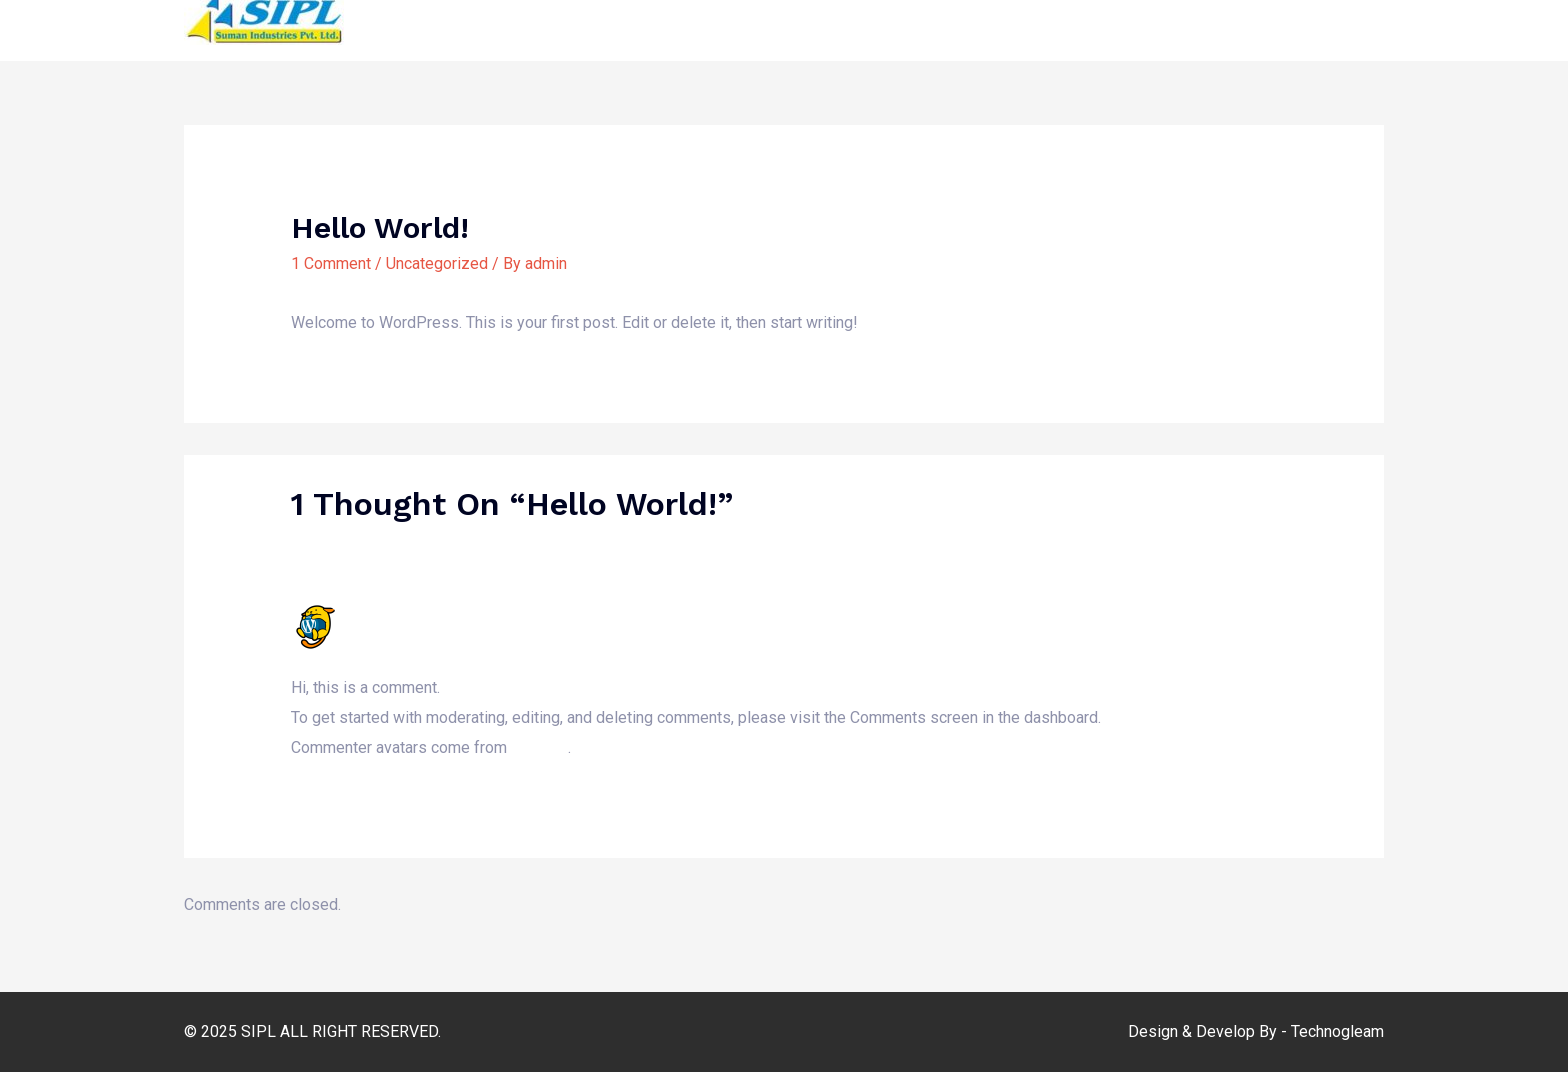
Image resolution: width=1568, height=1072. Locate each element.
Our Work (1000, 18)
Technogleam (1337, 1031)
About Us (828, 18)
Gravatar (539, 747)
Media (914, 18)
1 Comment (331, 263)
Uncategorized (437, 263)
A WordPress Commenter (447, 612)
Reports (1112, 18)
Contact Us (1330, 18)
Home (743, 18)
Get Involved (1216, 18)
